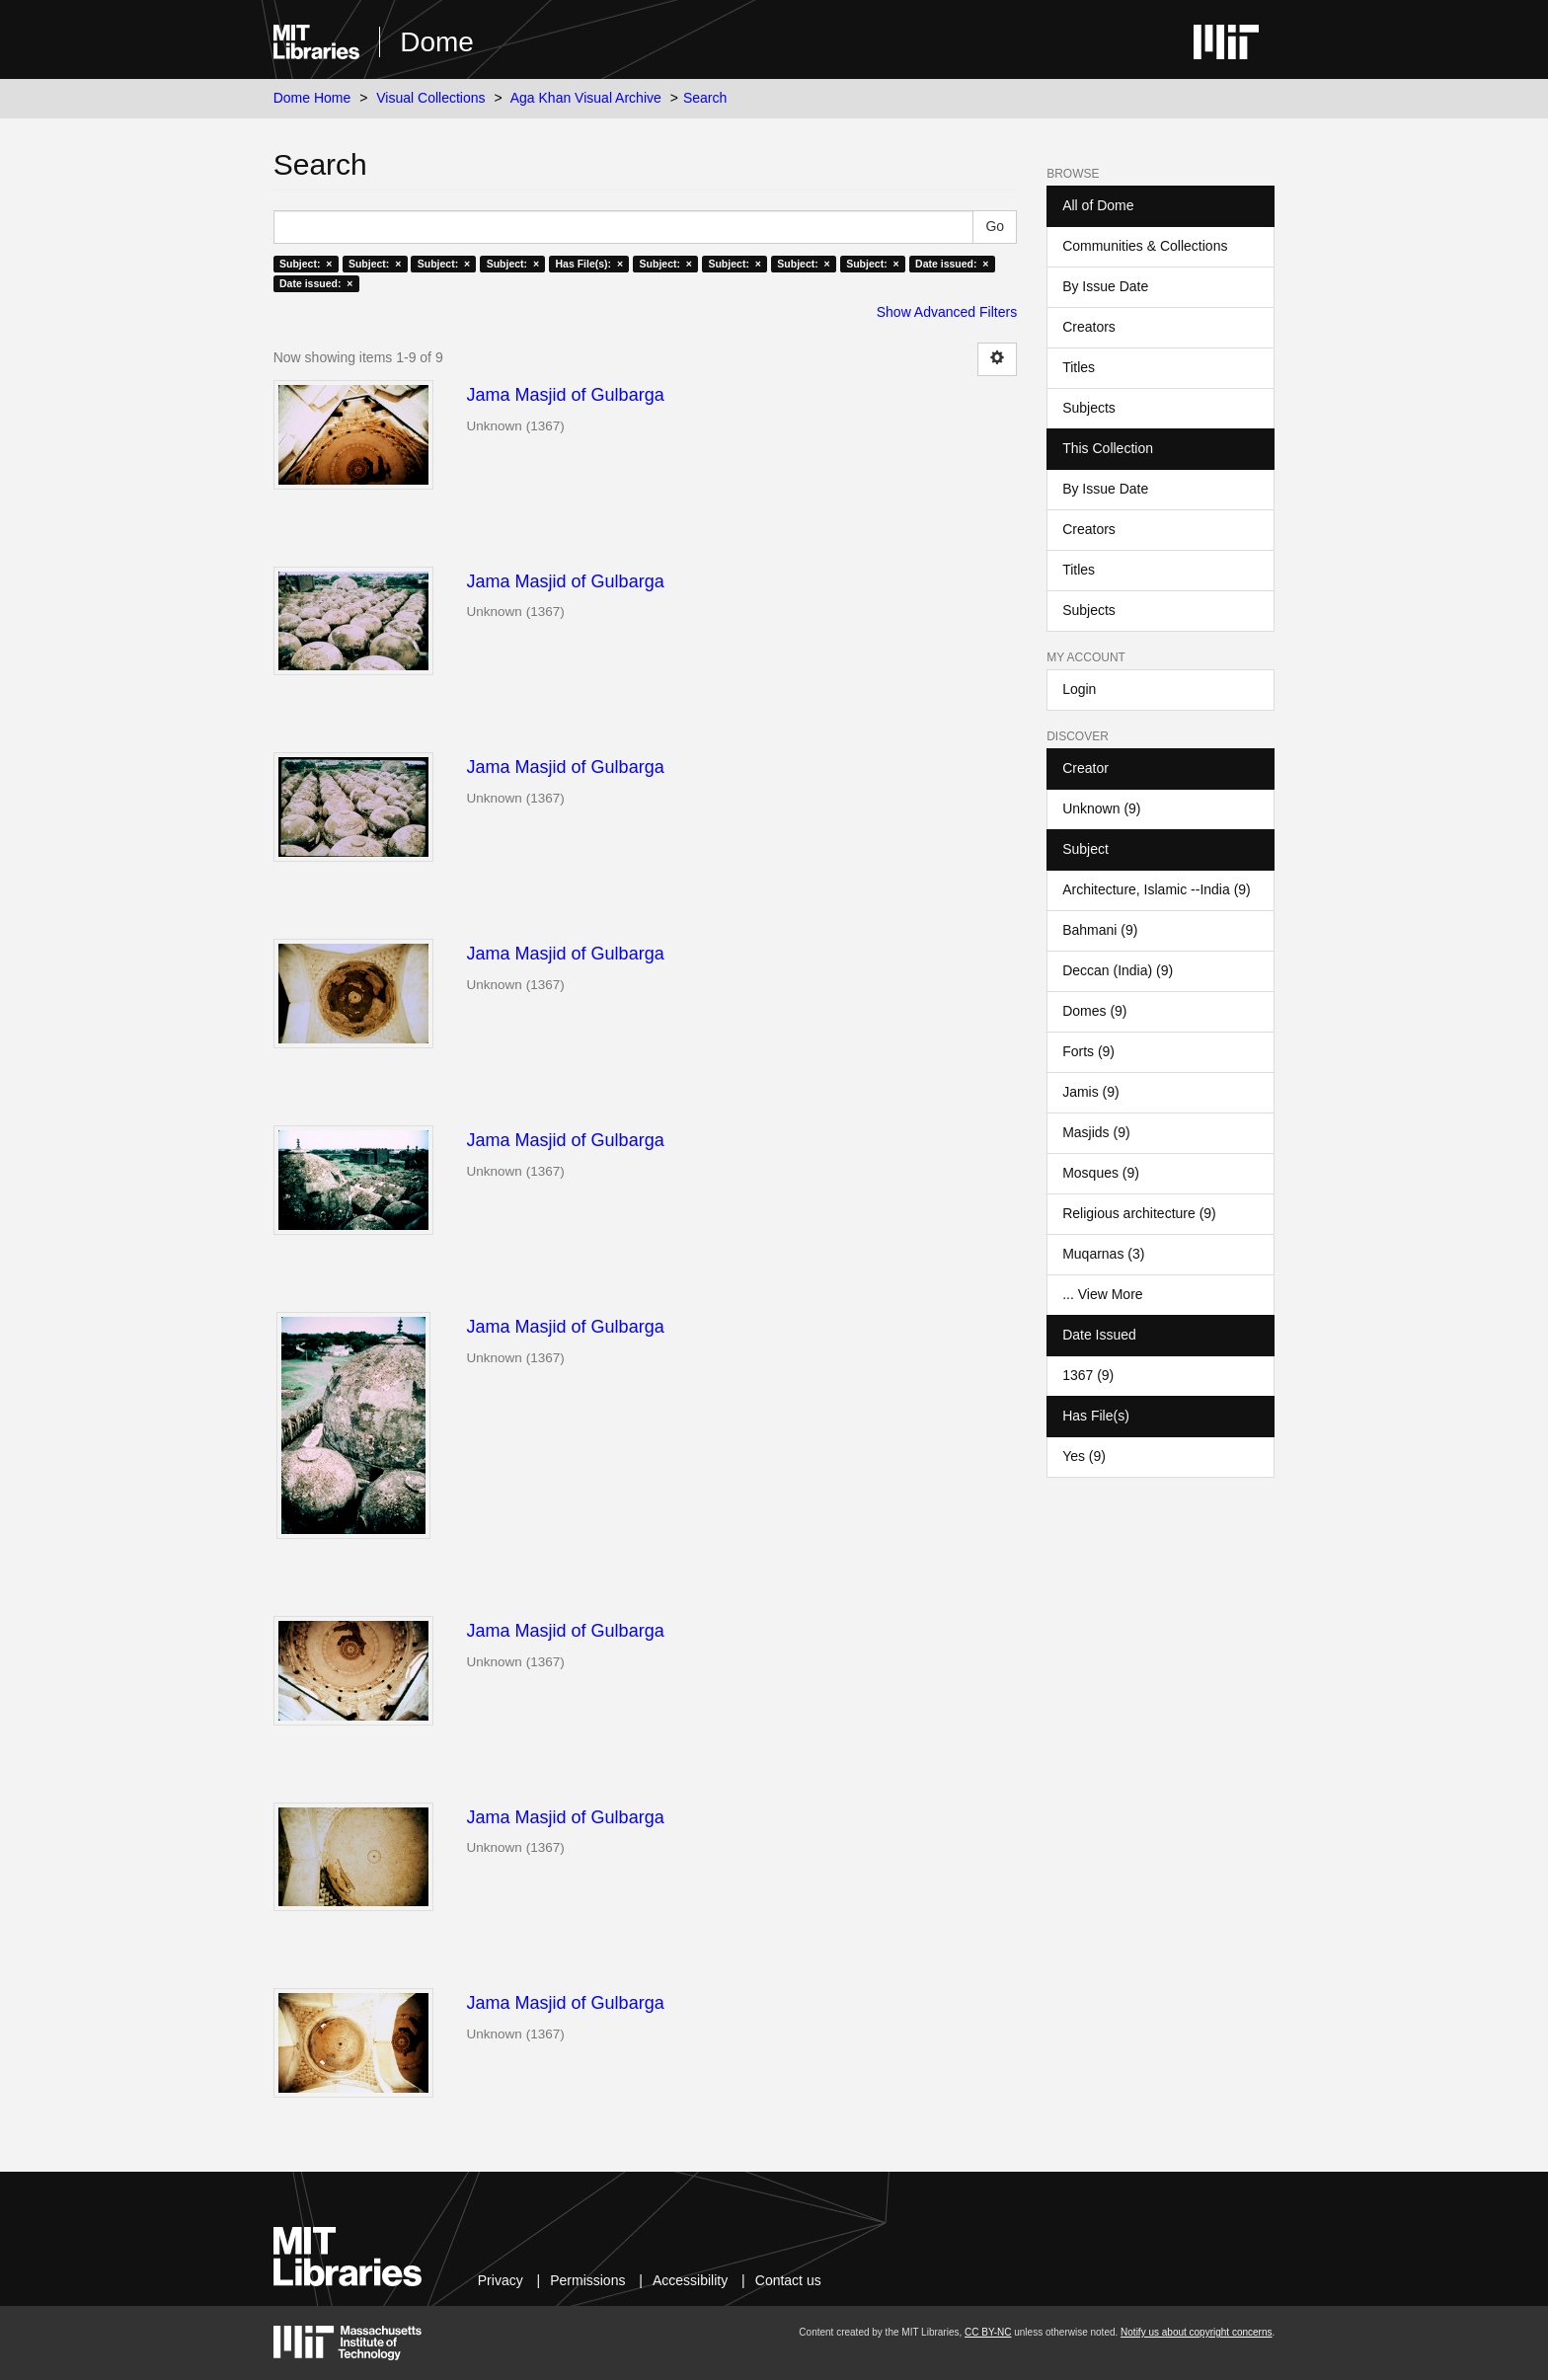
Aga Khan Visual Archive (585, 98)
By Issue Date (1105, 286)
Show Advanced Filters (947, 312)
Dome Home (312, 98)
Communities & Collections (1144, 246)
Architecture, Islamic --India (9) (1156, 889)
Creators (1089, 327)
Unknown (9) (1101, 808)
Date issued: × (951, 263)
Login (1079, 689)
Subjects (1089, 408)
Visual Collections (430, 98)
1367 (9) (1088, 1375)
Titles (1078, 367)
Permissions (587, 2280)
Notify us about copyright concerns (1196, 2332)
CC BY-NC (988, 2332)
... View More (1102, 1294)
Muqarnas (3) (1103, 1254)
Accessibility (690, 2280)
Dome (437, 42)
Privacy (500, 2280)
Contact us (788, 2280)
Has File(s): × (590, 263)
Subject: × (305, 263)
